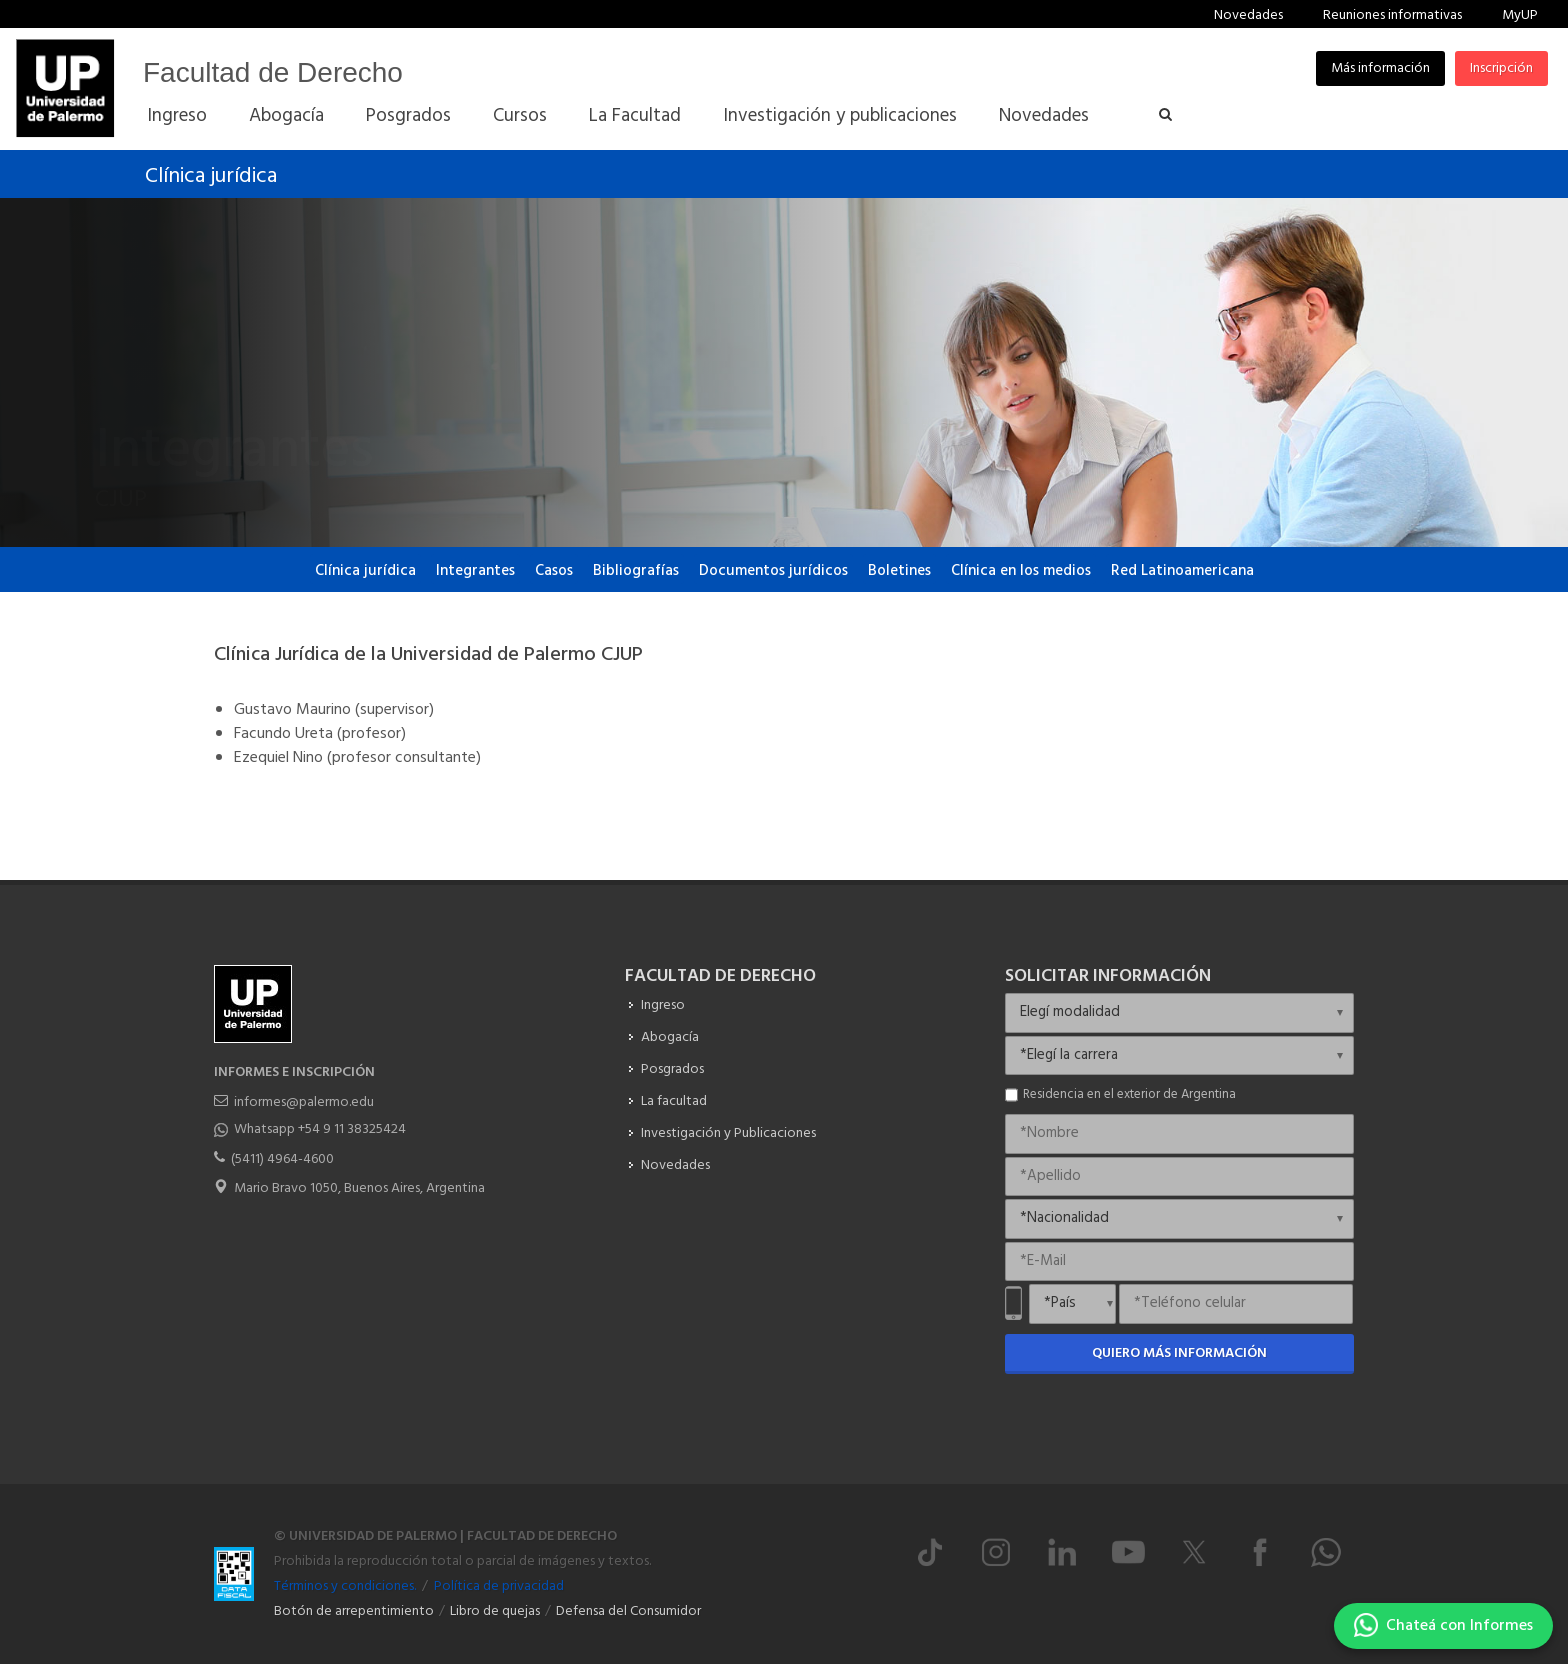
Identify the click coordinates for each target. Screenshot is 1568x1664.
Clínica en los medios (1021, 571)
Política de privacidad (499, 1586)
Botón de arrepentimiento (354, 1611)
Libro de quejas (495, 1611)
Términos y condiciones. (345, 1586)
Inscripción (1501, 68)
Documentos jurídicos (773, 571)
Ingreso (663, 1005)
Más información (1380, 68)
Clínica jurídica (211, 176)
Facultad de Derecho (273, 72)
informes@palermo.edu (304, 1102)
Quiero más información (1179, 1353)
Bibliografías (636, 571)
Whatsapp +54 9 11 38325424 (320, 1129)
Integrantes (475, 571)
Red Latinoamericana (1182, 571)
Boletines (899, 571)
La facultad (674, 1101)
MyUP (1520, 15)
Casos (554, 571)
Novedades (1248, 15)
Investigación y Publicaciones (728, 1133)
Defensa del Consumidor (628, 1611)
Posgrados (672, 1069)
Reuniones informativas (1392, 15)
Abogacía (670, 1037)
